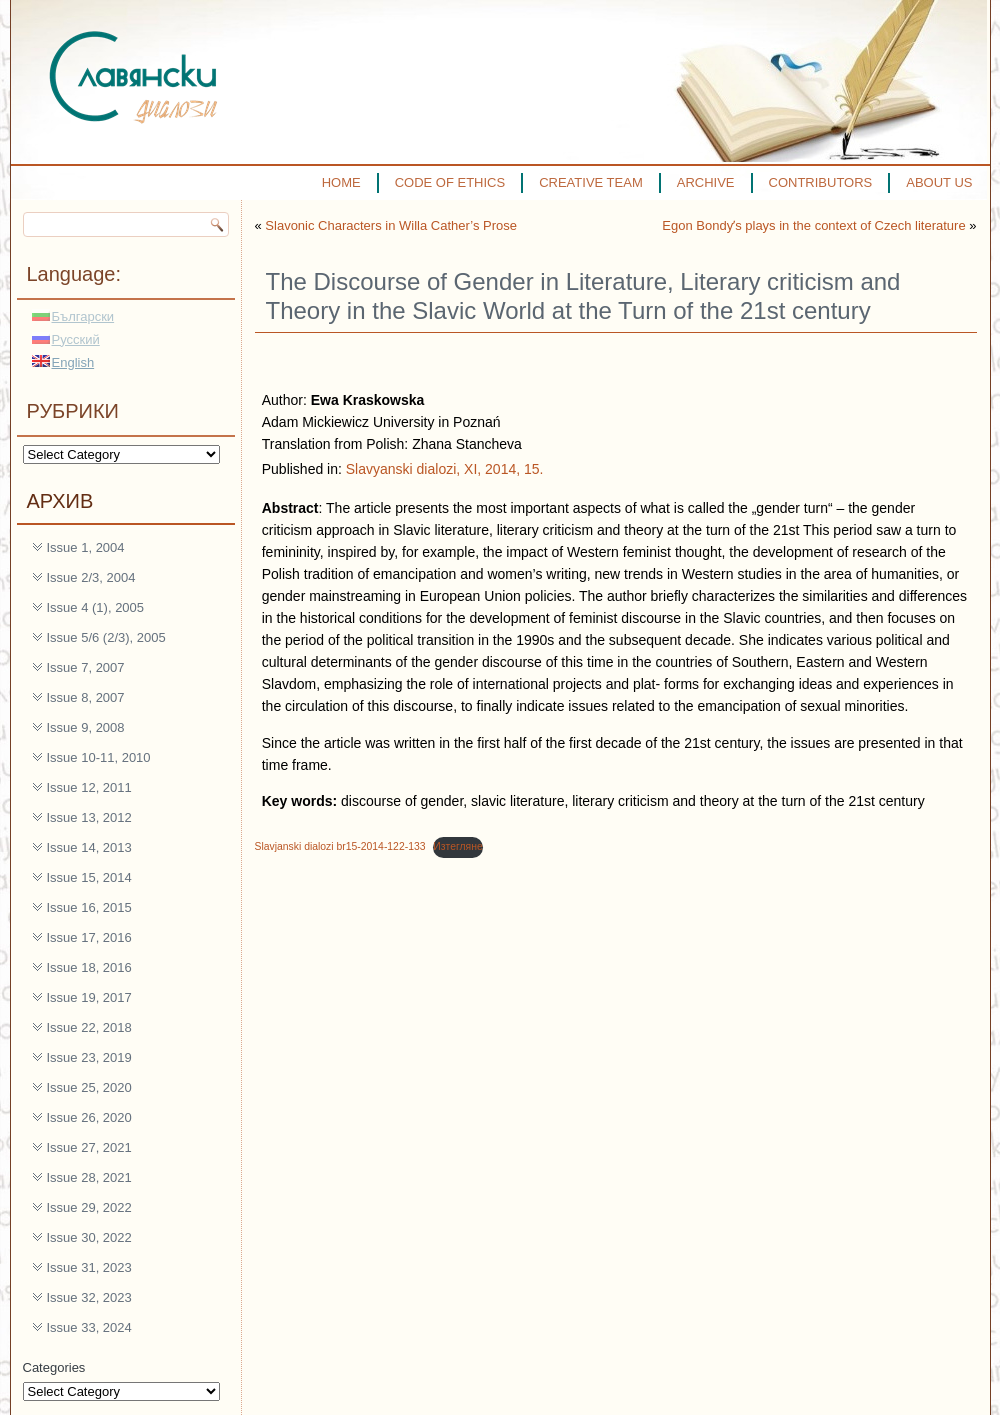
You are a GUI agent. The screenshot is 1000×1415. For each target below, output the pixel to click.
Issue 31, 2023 (89, 1267)
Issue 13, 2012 (89, 817)
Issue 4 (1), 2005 (96, 607)
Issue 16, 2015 (89, 907)
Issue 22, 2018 (89, 1027)
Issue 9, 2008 (86, 727)
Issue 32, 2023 (89, 1297)
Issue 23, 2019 (89, 1057)
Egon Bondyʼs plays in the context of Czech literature (813, 225)
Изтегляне (457, 846)
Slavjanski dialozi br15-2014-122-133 (340, 846)
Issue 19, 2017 (89, 997)
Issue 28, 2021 (89, 1177)
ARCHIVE (706, 182)
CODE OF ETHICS (450, 182)
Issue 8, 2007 (86, 697)
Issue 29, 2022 (89, 1207)
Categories (54, 1367)
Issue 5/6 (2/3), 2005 (106, 637)
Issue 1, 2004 (86, 547)
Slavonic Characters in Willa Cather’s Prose (391, 225)
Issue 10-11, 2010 (99, 757)
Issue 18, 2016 (89, 967)
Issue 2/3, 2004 (91, 577)
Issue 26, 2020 (89, 1117)
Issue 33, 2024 (89, 1327)
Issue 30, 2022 (89, 1237)
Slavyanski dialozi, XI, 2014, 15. (445, 469)
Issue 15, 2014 (89, 877)
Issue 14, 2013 (89, 847)
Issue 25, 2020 (89, 1087)
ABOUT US (939, 182)
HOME (341, 182)
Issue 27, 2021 (89, 1147)
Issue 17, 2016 (89, 937)
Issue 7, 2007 (86, 667)
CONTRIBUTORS (821, 182)
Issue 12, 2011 (89, 787)
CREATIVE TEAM (591, 182)
